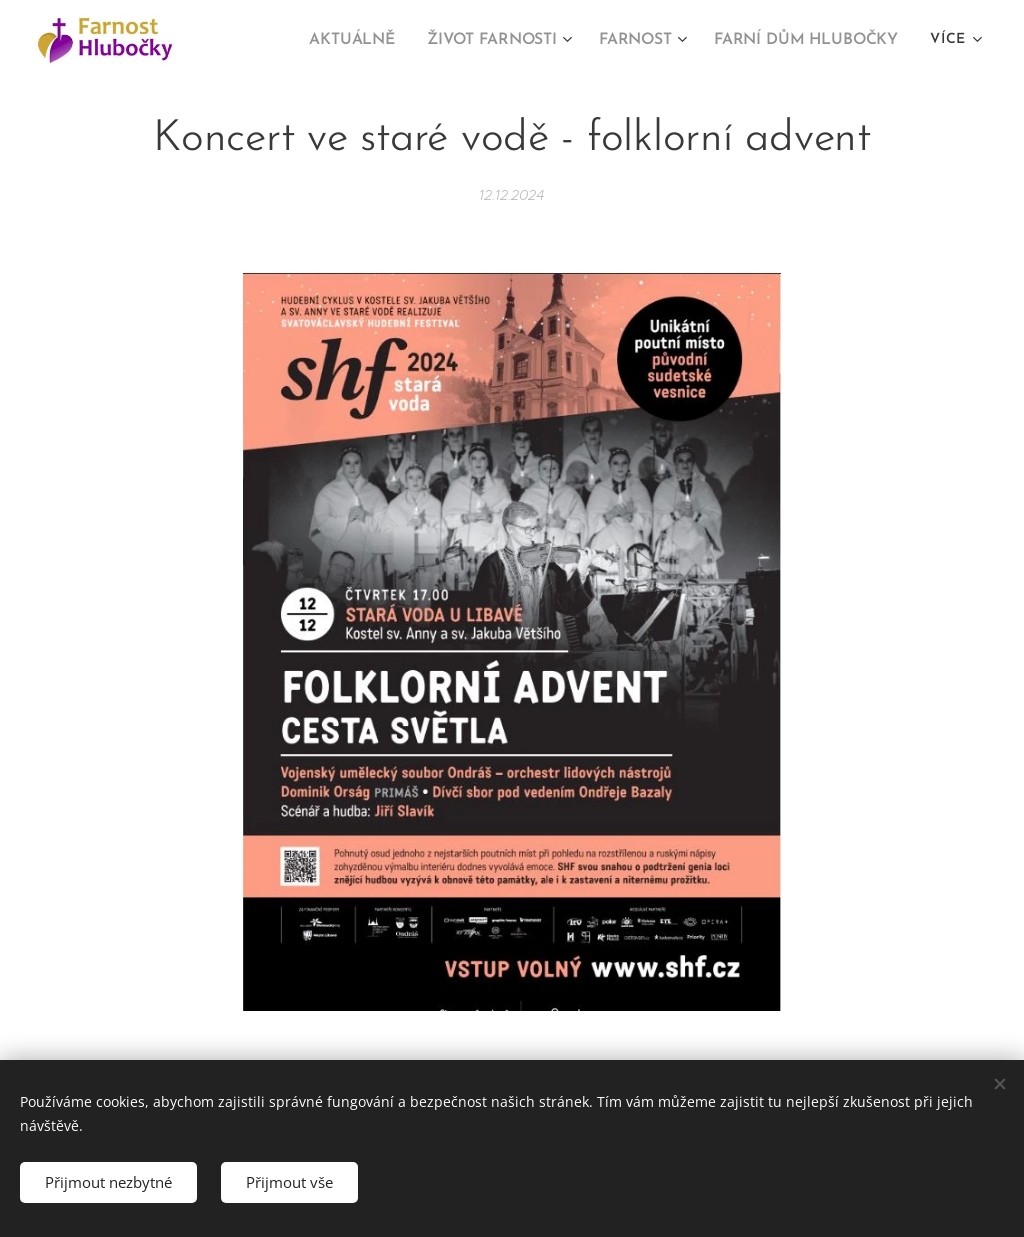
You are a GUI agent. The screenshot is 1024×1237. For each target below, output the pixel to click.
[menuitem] (370, 41)
